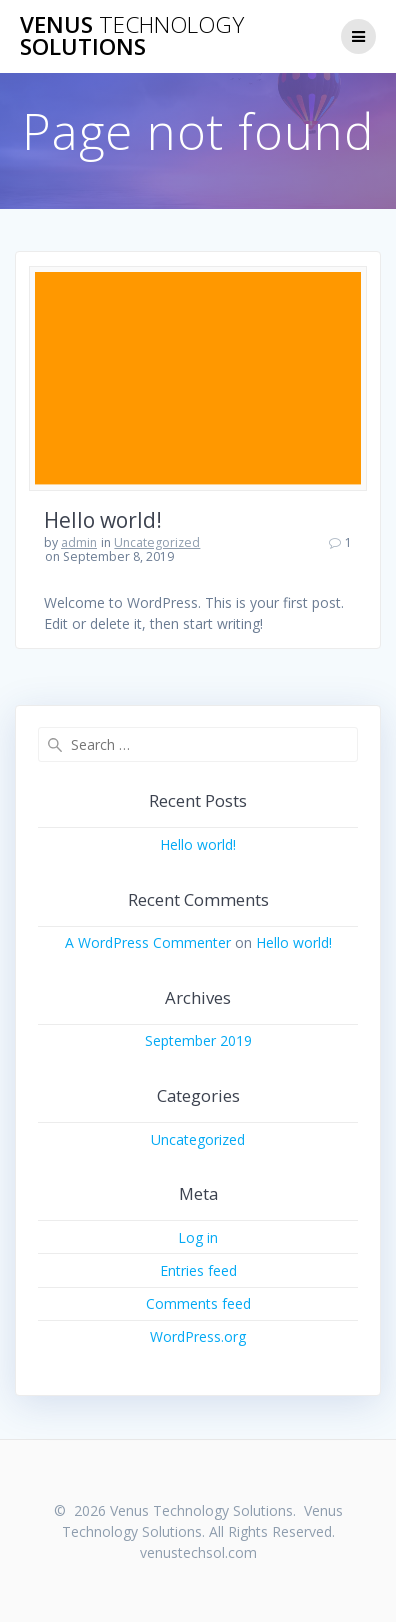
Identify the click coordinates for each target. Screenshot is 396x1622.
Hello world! (103, 520)
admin (79, 542)
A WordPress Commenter (148, 942)
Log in (198, 1237)
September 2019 (198, 1040)
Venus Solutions (132, 36)
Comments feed (198, 1303)
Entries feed (198, 1270)
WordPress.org (198, 1336)
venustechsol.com (198, 1552)
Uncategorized (157, 542)
